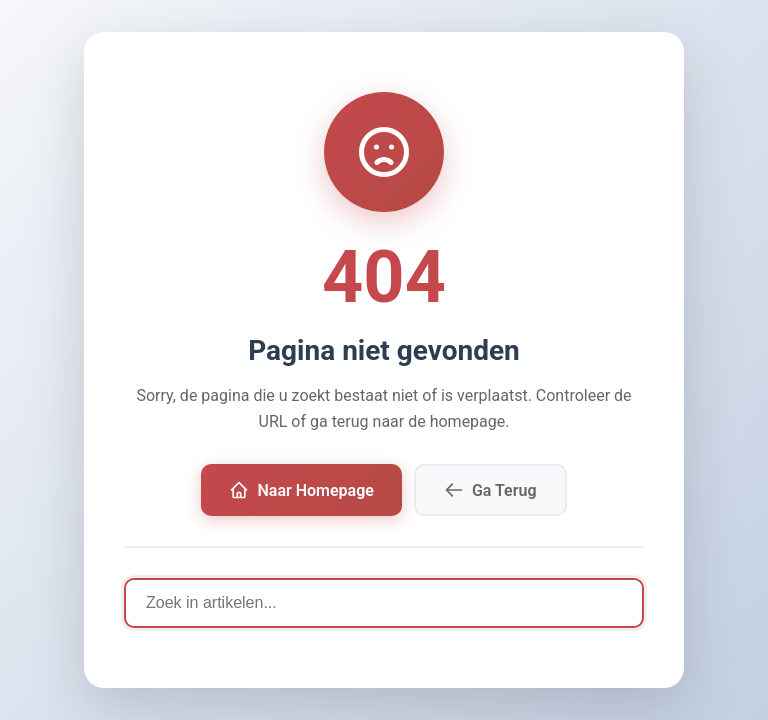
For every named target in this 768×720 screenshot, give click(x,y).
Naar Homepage (301, 490)
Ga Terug (490, 490)
